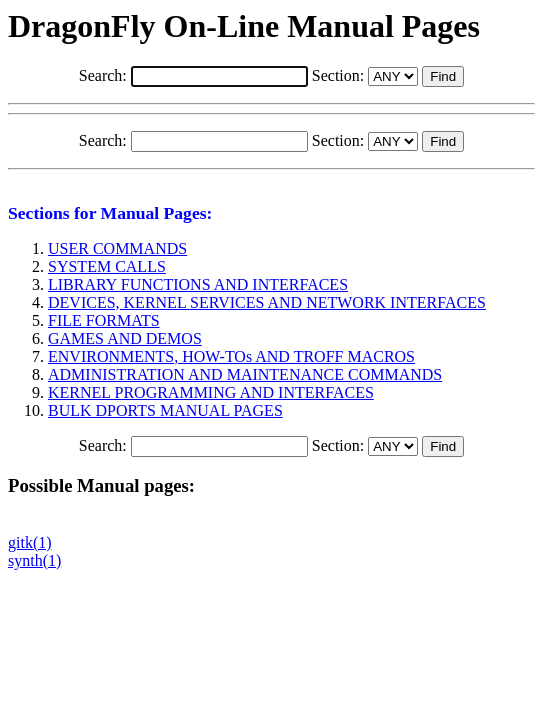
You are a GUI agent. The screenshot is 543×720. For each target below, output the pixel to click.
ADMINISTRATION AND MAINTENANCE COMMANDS (245, 374)
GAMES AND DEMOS (125, 338)
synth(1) (34, 560)
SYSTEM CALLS (107, 266)
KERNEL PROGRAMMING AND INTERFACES (211, 392)
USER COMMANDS (117, 248)
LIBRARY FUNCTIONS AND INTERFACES (198, 284)
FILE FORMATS (104, 320)
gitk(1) (30, 542)
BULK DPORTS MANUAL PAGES (165, 410)
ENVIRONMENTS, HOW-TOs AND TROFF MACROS (231, 356)
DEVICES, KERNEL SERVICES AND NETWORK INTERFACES (267, 302)
